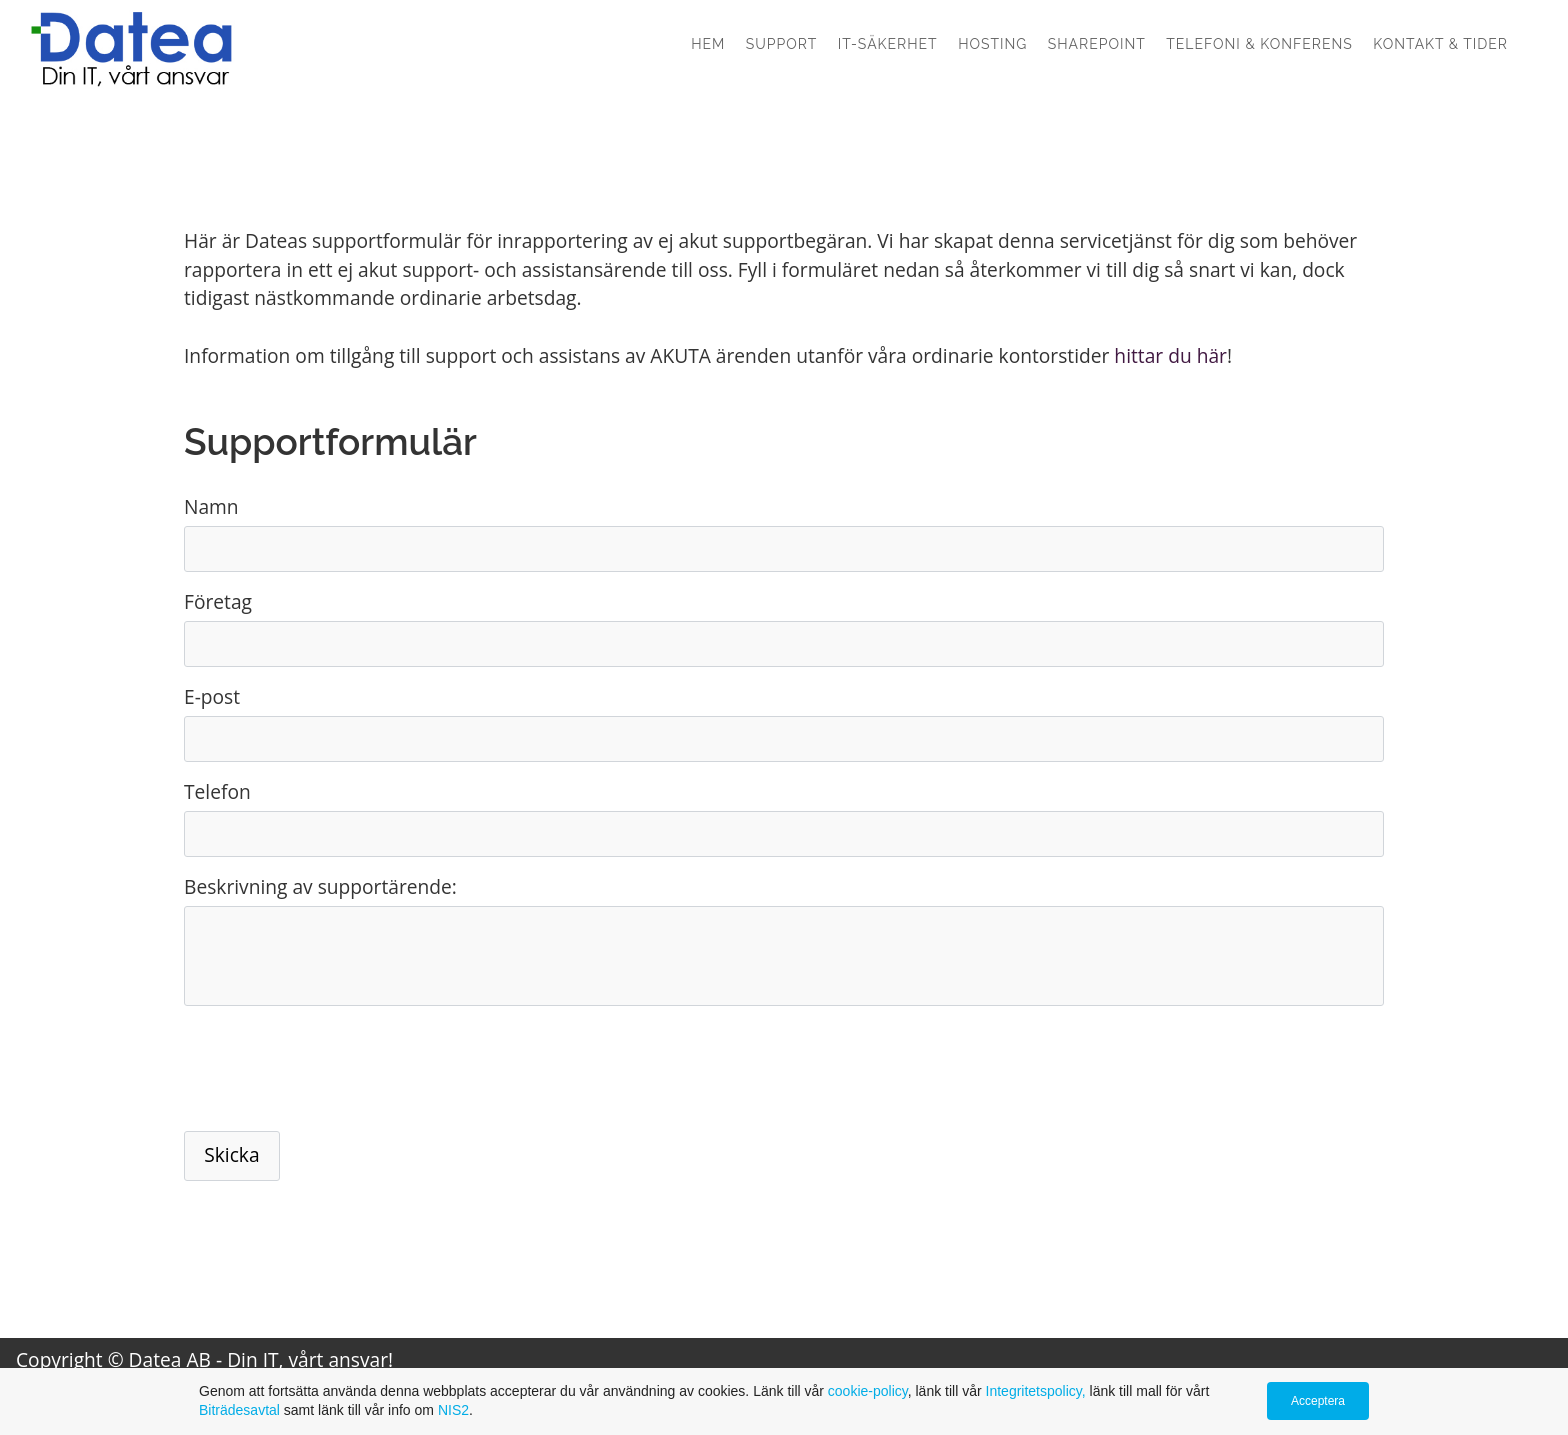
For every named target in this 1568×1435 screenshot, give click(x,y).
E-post (212, 696)
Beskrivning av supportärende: (320, 886)
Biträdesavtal (239, 1410)
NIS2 (453, 1410)
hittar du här (1170, 355)
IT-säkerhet (888, 44)
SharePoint (1097, 44)
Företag (218, 601)
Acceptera (1318, 1401)
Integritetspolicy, (1038, 1391)
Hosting (992, 44)
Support (782, 44)
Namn (211, 506)
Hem (708, 44)
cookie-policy (868, 1391)
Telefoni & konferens (1259, 44)
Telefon (217, 791)
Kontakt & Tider (1440, 44)
